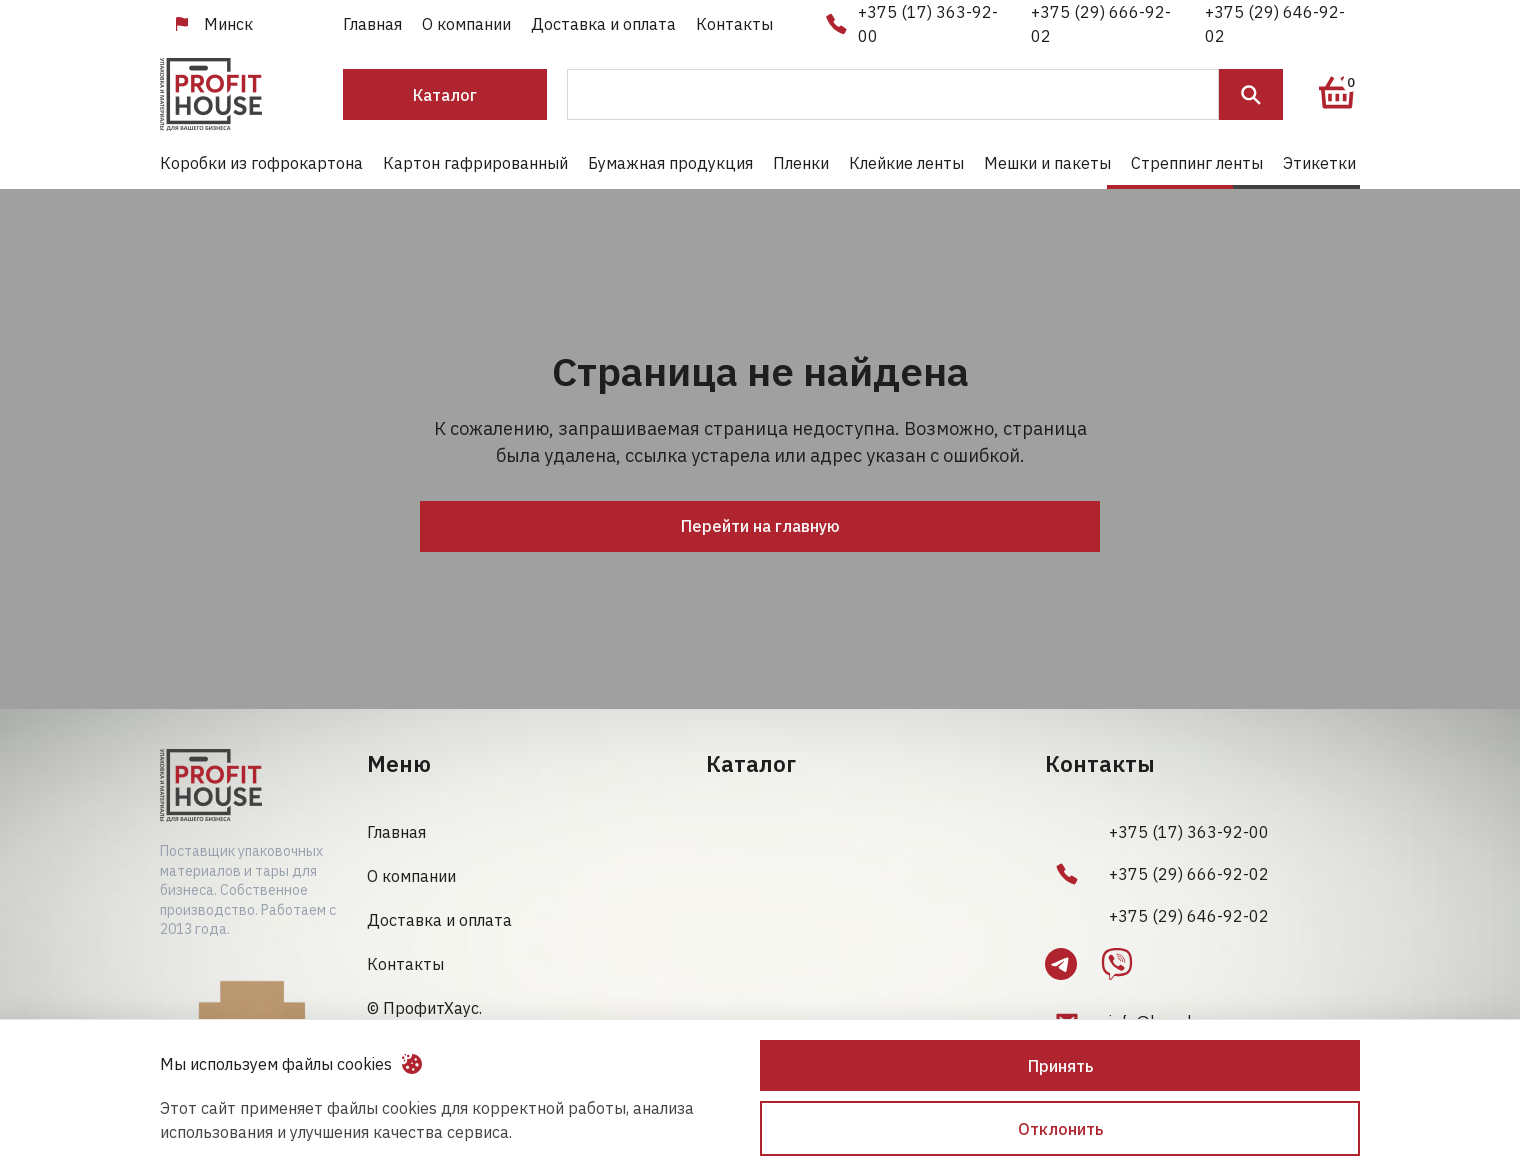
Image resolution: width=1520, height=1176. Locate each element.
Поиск (1251, 95)
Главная (372, 24)
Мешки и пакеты (1047, 163)
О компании (466, 24)
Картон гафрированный (475, 163)
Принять (1060, 1066)
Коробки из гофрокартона (261, 163)
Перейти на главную (760, 526)
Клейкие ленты (906, 163)
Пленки (801, 163)
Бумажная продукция (670, 163)
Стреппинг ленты (1197, 163)
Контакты (734, 24)
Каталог (445, 95)
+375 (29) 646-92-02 (1275, 24)
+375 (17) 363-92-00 (928, 24)
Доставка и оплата (603, 24)
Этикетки (1319, 163)
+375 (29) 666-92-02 (1101, 24)
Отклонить (1060, 1129)
